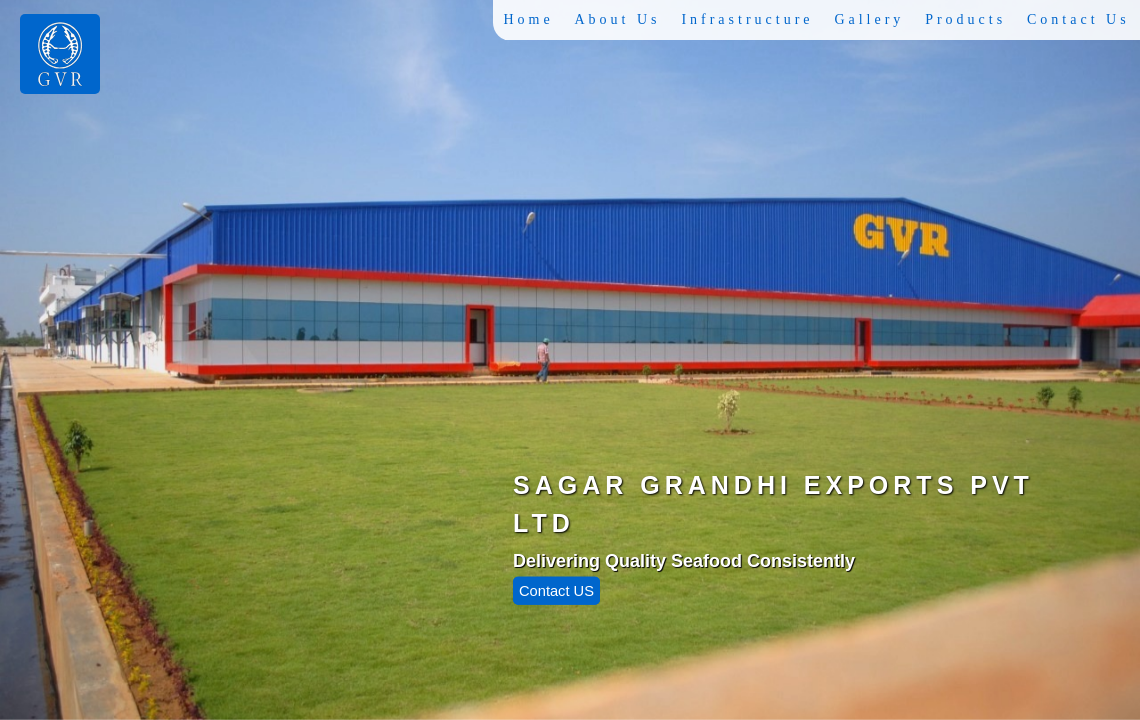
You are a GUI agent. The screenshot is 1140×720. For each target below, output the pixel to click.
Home (533, 19)
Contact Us (1078, 19)
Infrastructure (750, 19)
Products (966, 19)
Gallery (871, 19)
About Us (621, 19)
